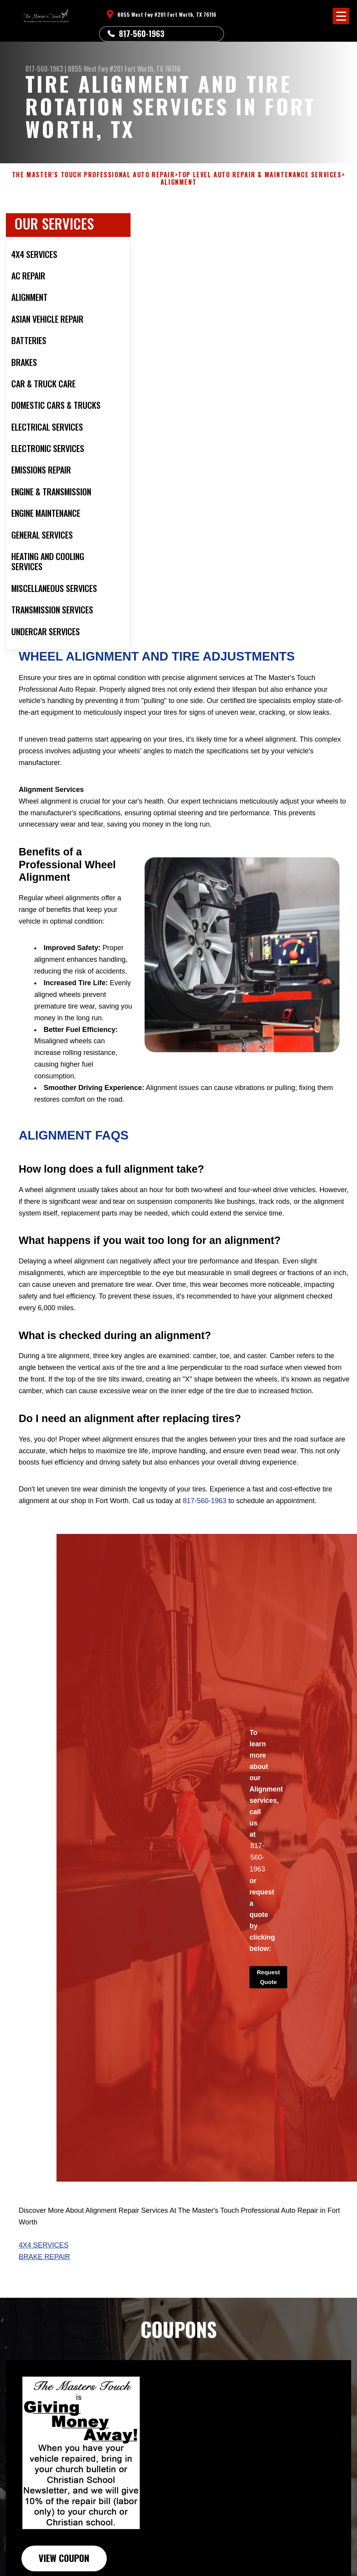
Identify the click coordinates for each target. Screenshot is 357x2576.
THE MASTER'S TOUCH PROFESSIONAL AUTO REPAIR (93, 174)
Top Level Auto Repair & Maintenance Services (259, 174)
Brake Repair (44, 2257)
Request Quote (268, 1977)
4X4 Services (44, 2245)
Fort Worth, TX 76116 (152, 69)
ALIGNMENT (178, 182)
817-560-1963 (141, 33)
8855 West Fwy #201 (95, 69)
